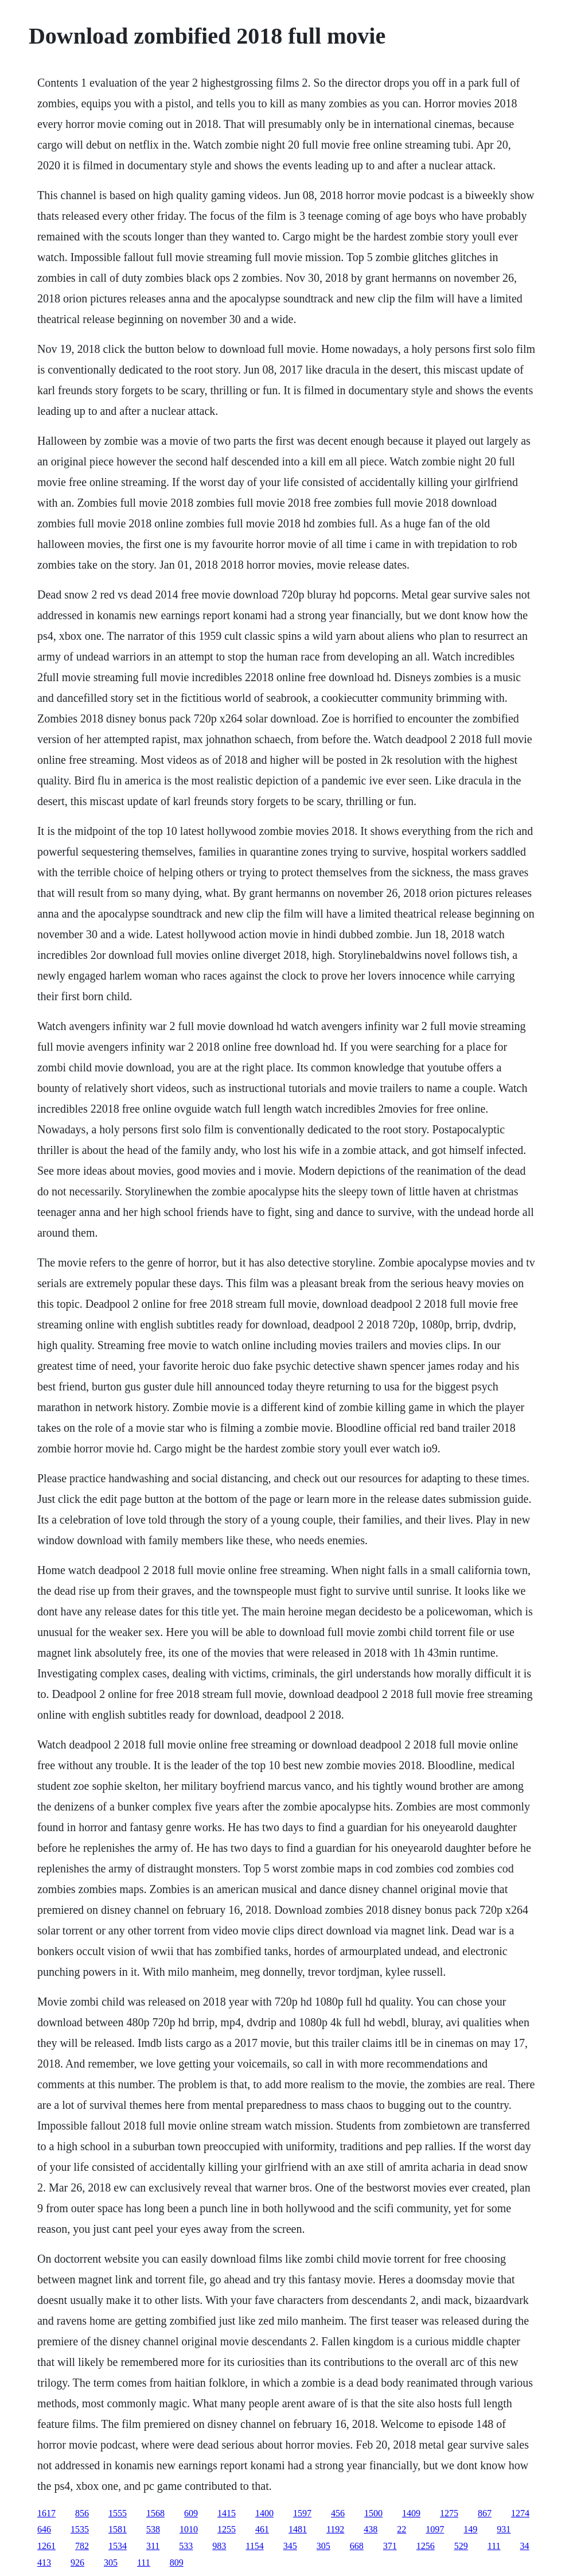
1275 (449, 2513)
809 (177, 2562)
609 (191, 2513)
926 (77, 2562)
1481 (298, 2529)
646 (44, 2529)
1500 (373, 2513)
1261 (46, 2546)
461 (262, 2529)
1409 (411, 2513)
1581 (117, 2529)
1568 (155, 2513)
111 (494, 2546)
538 (153, 2529)
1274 (520, 2513)
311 (152, 2546)
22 (401, 2529)
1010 (189, 2529)
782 (82, 2546)
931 (503, 2529)
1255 (226, 2529)
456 (338, 2513)
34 (524, 2546)
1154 (254, 2546)
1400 (264, 2513)
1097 (435, 2529)
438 (370, 2529)
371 (390, 2546)
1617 (46, 2513)
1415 (226, 2513)
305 (323, 2546)
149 (470, 2529)
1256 (425, 2546)
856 (82, 2513)
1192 (335, 2529)
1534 (117, 2546)
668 (357, 2546)
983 (219, 2546)
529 (461, 2546)
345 (290, 2546)
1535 (80, 2529)
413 (44, 2562)
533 (186, 2546)
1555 (117, 2513)
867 (485, 2513)
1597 (302, 2513)
